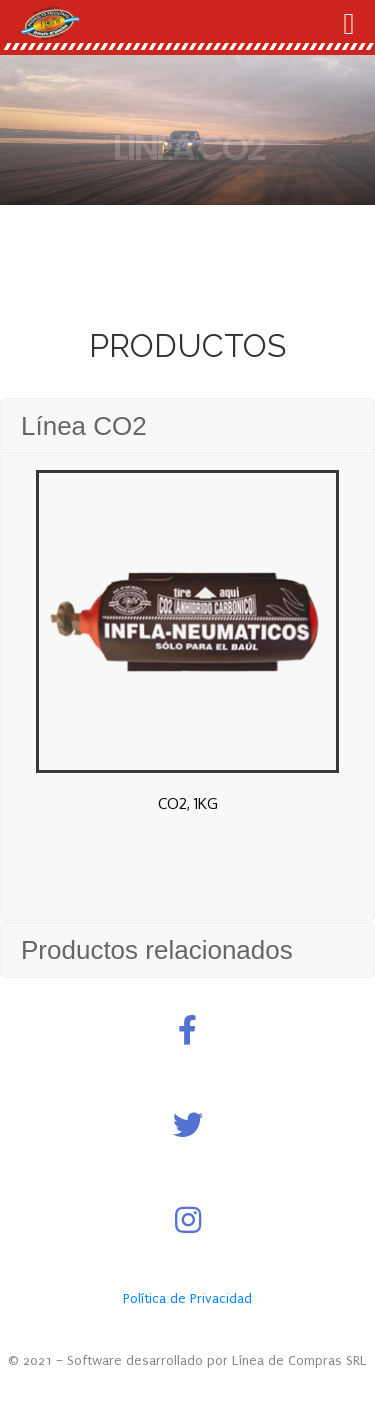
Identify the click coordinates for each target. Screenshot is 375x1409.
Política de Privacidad (187, 1298)
